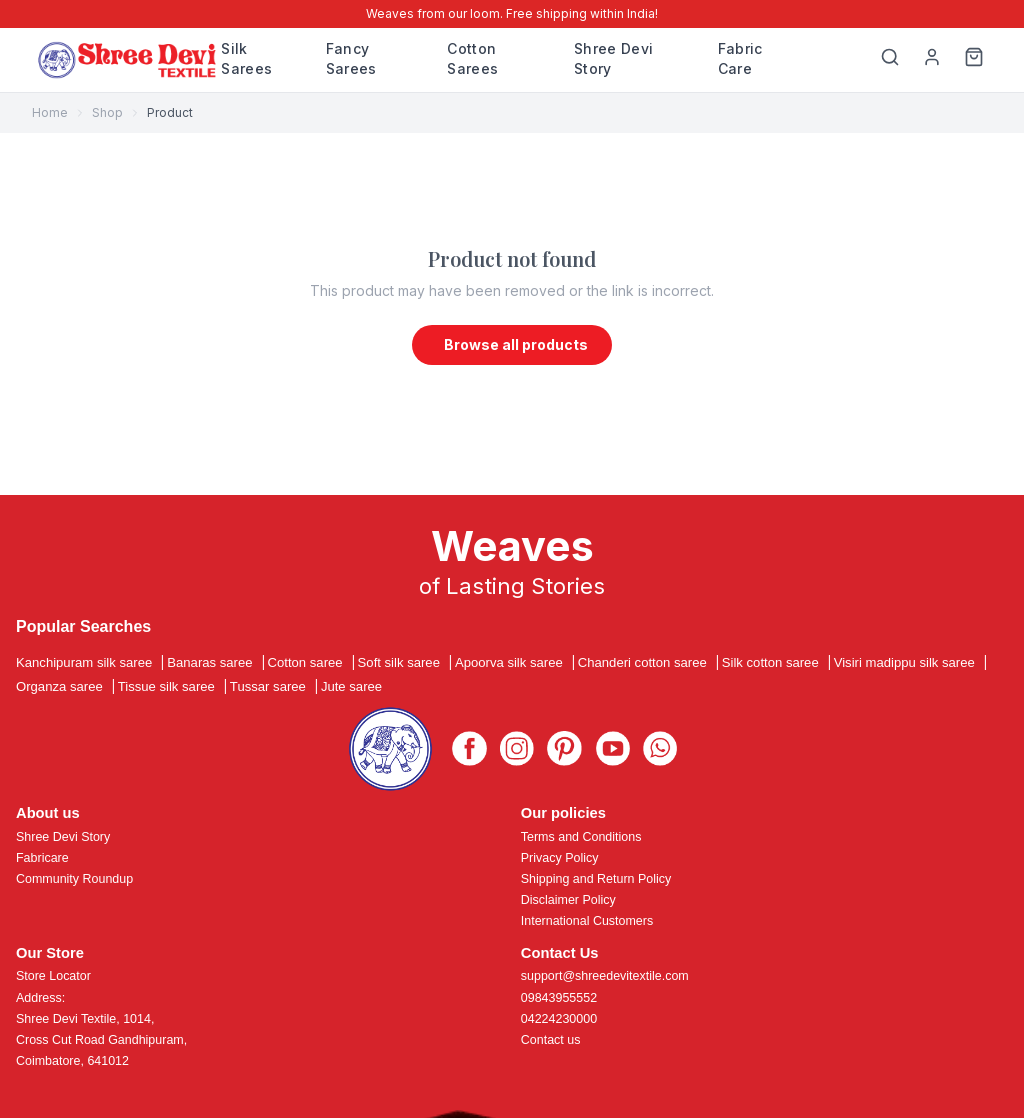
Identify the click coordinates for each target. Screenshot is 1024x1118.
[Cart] (974, 60)
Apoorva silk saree (509, 662)
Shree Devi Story (614, 58)
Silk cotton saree (770, 662)
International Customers (587, 921)
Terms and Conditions (581, 837)
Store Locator (53, 976)
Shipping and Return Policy (596, 879)
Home (50, 112)
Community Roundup (74, 879)
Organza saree (59, 686)
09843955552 (559, 998)
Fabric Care (740, 58)
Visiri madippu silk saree (904, 662)
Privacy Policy (560, 858)
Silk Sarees (246, 58)
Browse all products (516, 344)
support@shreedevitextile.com (605, 976)
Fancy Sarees (351, 58)
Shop (107, 112)
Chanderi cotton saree (642, 662)
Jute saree (351, 686)
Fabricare (42, 858)
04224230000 (559, 1019)
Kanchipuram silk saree (84, 662)
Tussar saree (268, 686)
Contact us (551, 1040)
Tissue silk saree (166, 686)
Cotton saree (305, 662)
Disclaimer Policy (568, 900)
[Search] (890, 60)
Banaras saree (209, 662)
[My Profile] (932, 60)
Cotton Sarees (472, 58)
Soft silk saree (399, 662)
